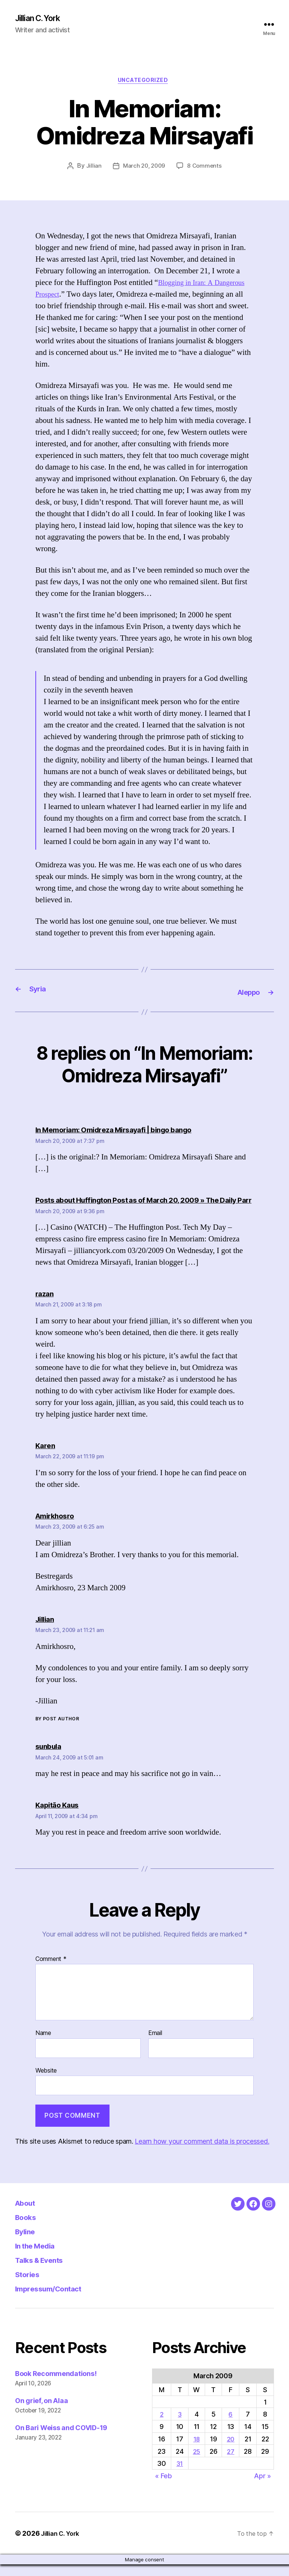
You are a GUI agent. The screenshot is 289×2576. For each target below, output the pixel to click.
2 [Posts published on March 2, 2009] (161, 2426)
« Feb (163, 2487)
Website (46, 2082)
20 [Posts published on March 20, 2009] (231, 2451)
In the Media (41, 2257)
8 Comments (205, 169)
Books (28, 2228)
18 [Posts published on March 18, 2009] (196, 2451)
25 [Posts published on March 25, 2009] (196, 2463)
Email (155, 2044)
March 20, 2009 (143, 169)
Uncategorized (144, 82)
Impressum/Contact (57, 2299)
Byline (28, 2242)
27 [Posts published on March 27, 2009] (230, 2463)
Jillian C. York (41, 18)
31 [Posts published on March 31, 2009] (179, 2475)
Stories (30, 2285)
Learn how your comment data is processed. (202, 2153)
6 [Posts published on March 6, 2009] (231, 2426)
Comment (51, 1970)
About (28, 2214)
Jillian (92, 169)
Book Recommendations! (55, 2385)
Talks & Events (45, 2271)
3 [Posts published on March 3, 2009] (179, 2426)
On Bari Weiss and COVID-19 (61, 2439)
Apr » (262, 2487)
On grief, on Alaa (41, 2412)
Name (43, 2044)
